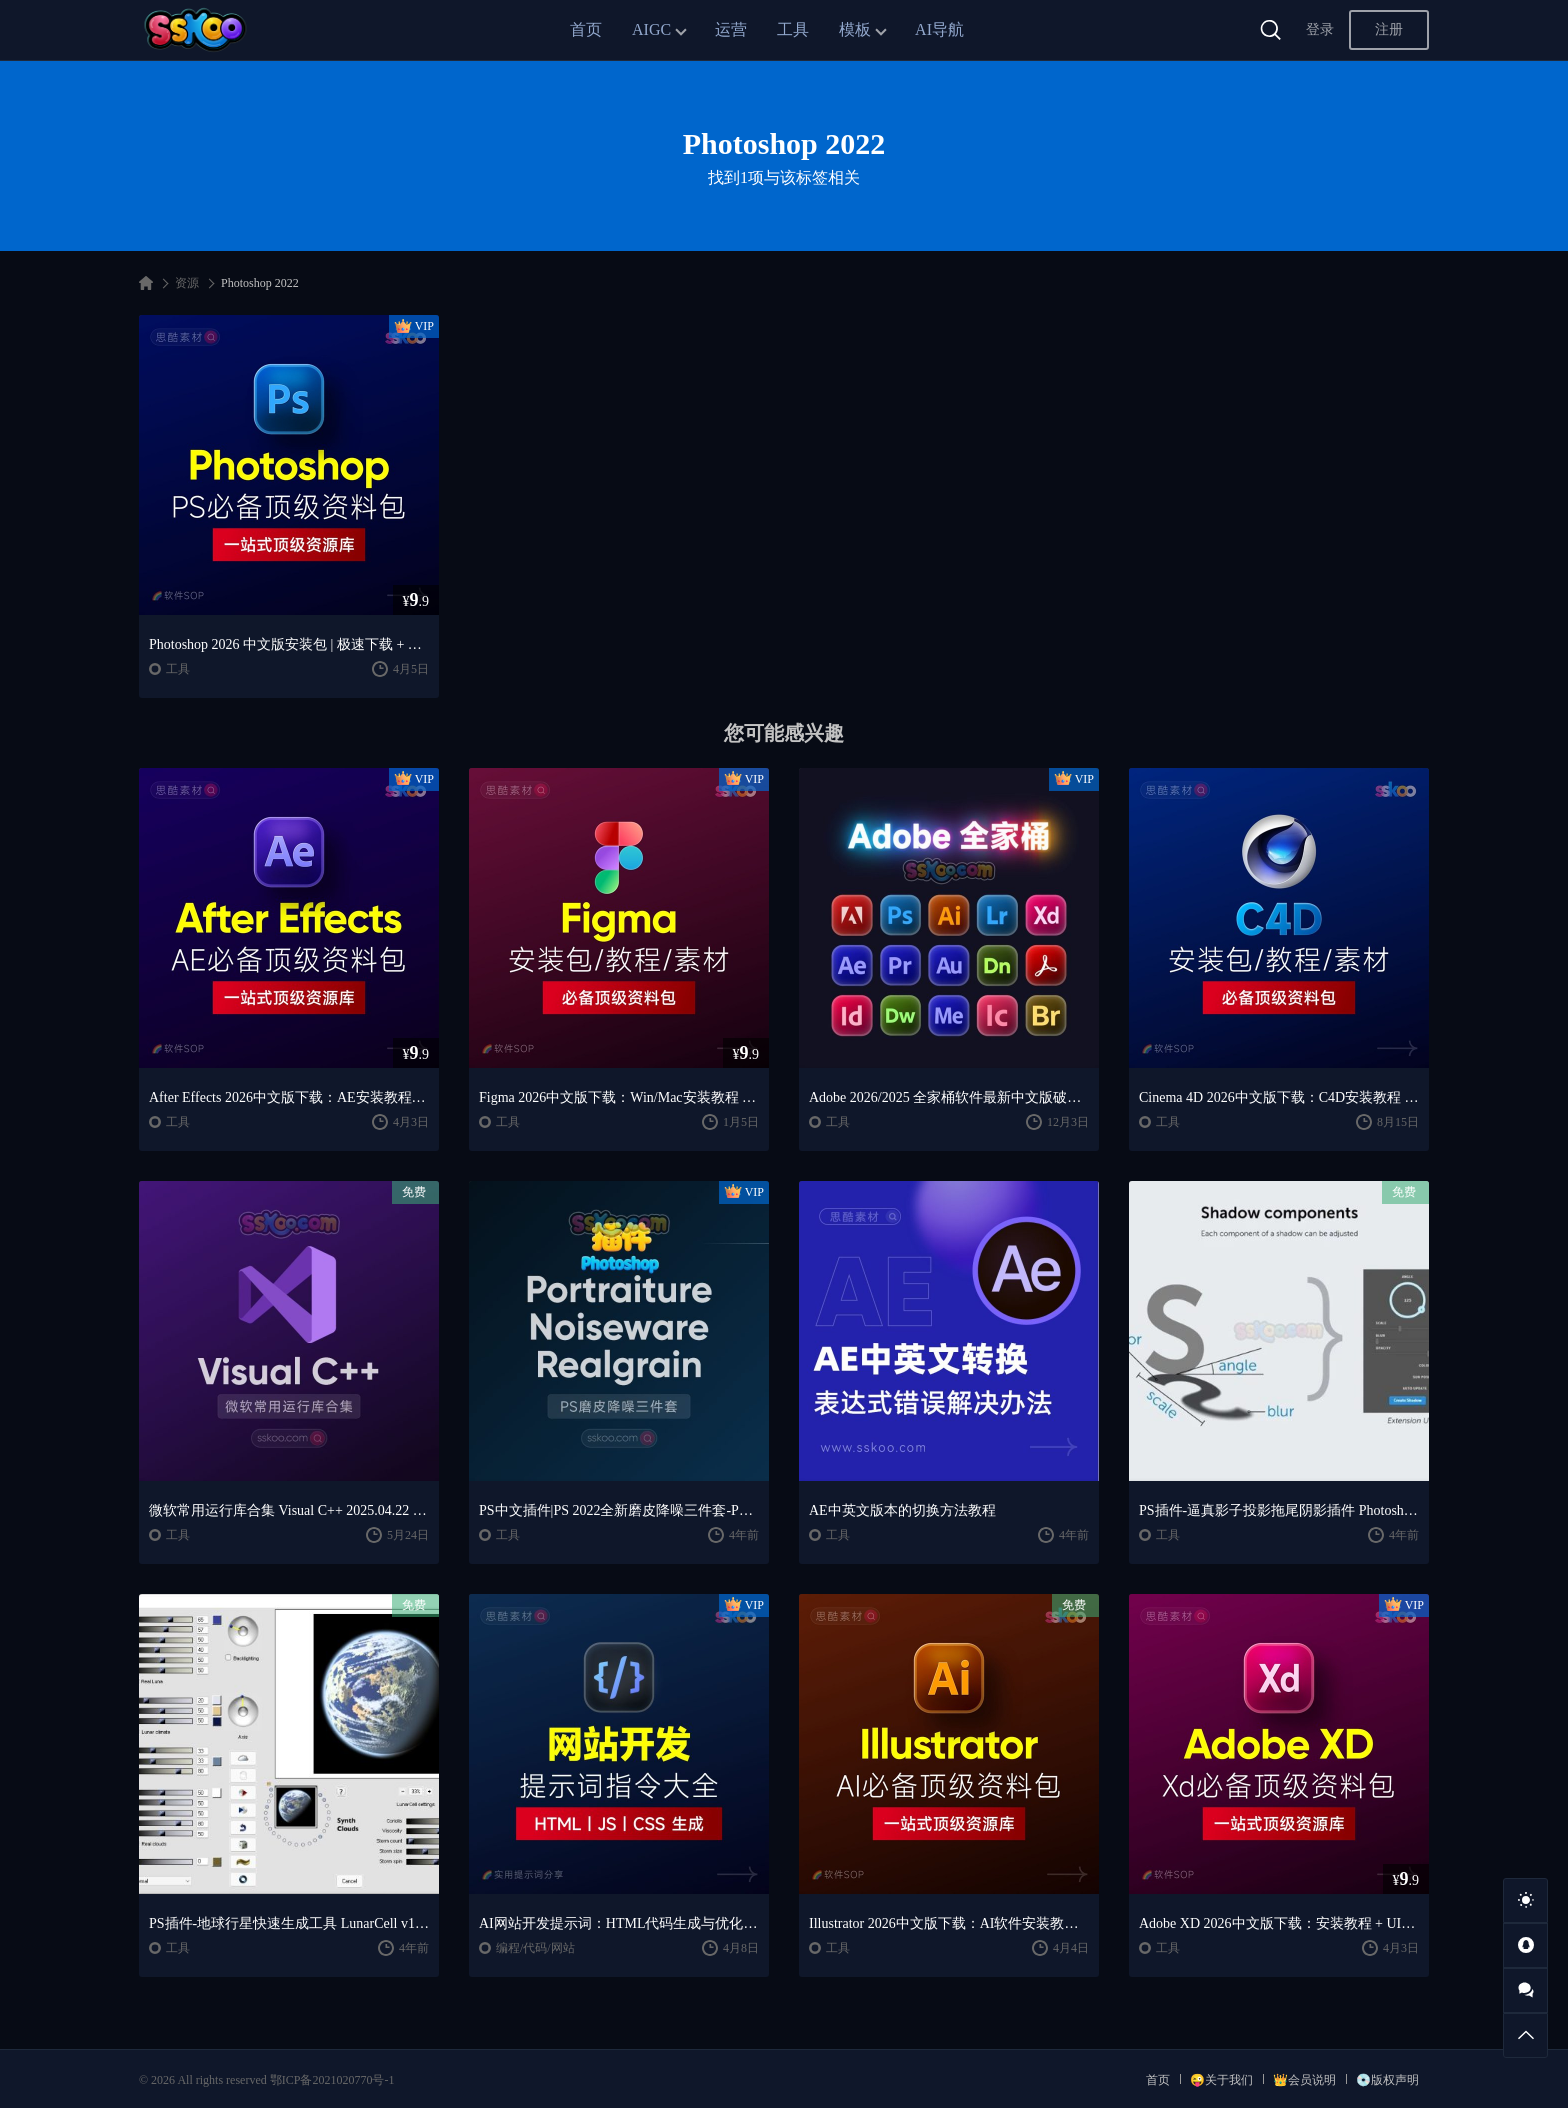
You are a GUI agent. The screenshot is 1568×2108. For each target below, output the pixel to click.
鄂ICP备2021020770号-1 (332, 2080)
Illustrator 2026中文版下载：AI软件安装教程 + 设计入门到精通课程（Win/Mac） (949, 1923)
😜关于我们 (1221, 2080)
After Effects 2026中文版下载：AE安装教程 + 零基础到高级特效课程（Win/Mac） (289, 1097)
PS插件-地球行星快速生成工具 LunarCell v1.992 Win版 (289, 1923)
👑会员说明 (1304, 2080)
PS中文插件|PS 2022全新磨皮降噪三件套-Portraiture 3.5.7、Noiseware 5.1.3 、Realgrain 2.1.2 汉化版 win (619, 1510)
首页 (586, 29)
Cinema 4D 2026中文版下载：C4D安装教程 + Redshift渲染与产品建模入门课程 (1279, 1097)
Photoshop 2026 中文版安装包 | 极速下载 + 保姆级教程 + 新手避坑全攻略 (289, 644)
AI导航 (939, 29)
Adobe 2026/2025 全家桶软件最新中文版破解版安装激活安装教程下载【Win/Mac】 (949, 1097)
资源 (187, 283)
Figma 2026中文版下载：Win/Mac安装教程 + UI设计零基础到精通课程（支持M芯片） (619, 1097)
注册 (1389, 29)
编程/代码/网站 (535, 1948)
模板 (855, 29)
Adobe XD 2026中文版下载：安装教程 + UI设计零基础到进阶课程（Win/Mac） (1279, 1923)
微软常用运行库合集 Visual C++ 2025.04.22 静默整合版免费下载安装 (289, 1510)
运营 (731, 29)
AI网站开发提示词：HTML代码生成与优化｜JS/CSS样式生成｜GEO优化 (619, 1923)
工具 (793, 29)
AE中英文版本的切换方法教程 (902, 1510)
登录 (1320, 29)
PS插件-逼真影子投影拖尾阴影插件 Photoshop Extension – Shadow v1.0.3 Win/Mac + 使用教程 (1279, 1510)
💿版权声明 (1387, 2080)
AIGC (651, 29)
